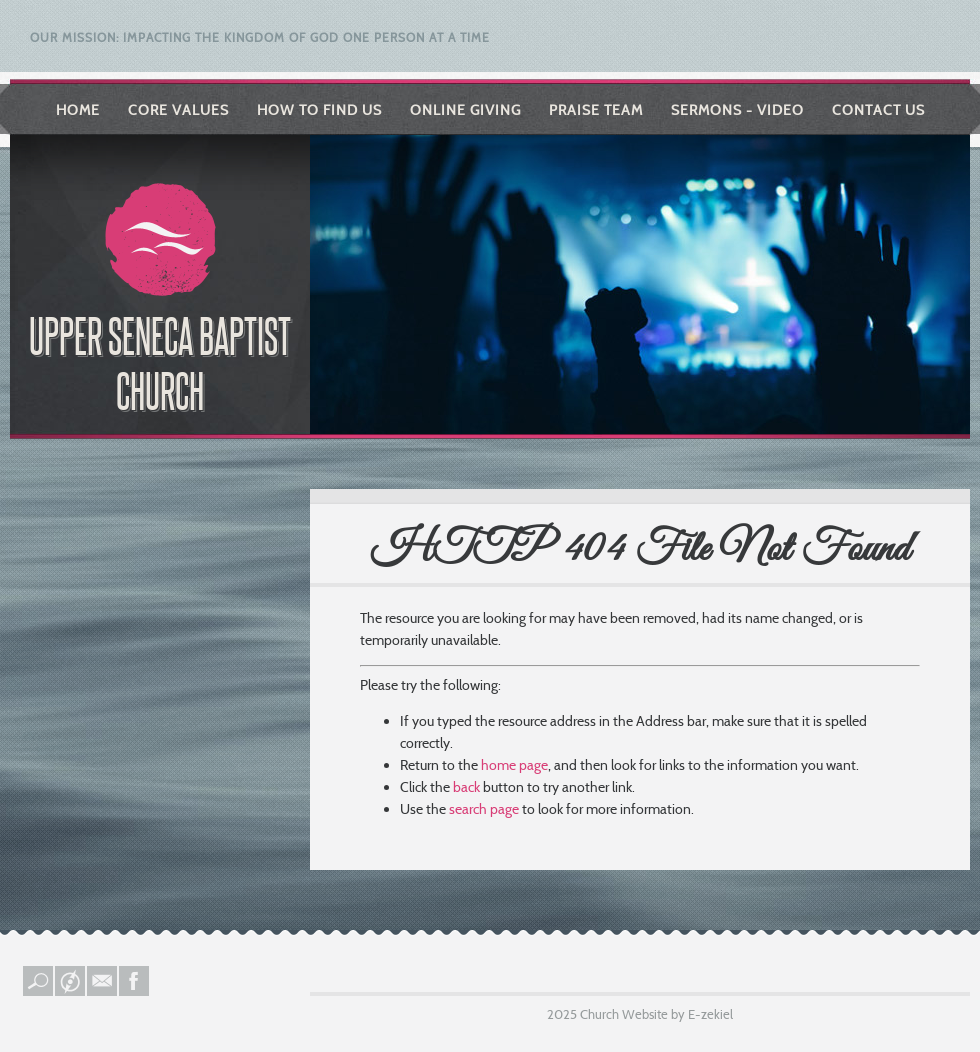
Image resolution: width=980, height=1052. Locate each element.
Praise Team (596, 110)
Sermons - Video (737, 110)
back (466, 787)
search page (484, 809)
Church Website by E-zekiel (656, 1014)
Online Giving (465, 110)
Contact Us (878, 110)
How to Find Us (319, 110)
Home (78, 110)
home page (514, 765)
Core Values (178, 110)
